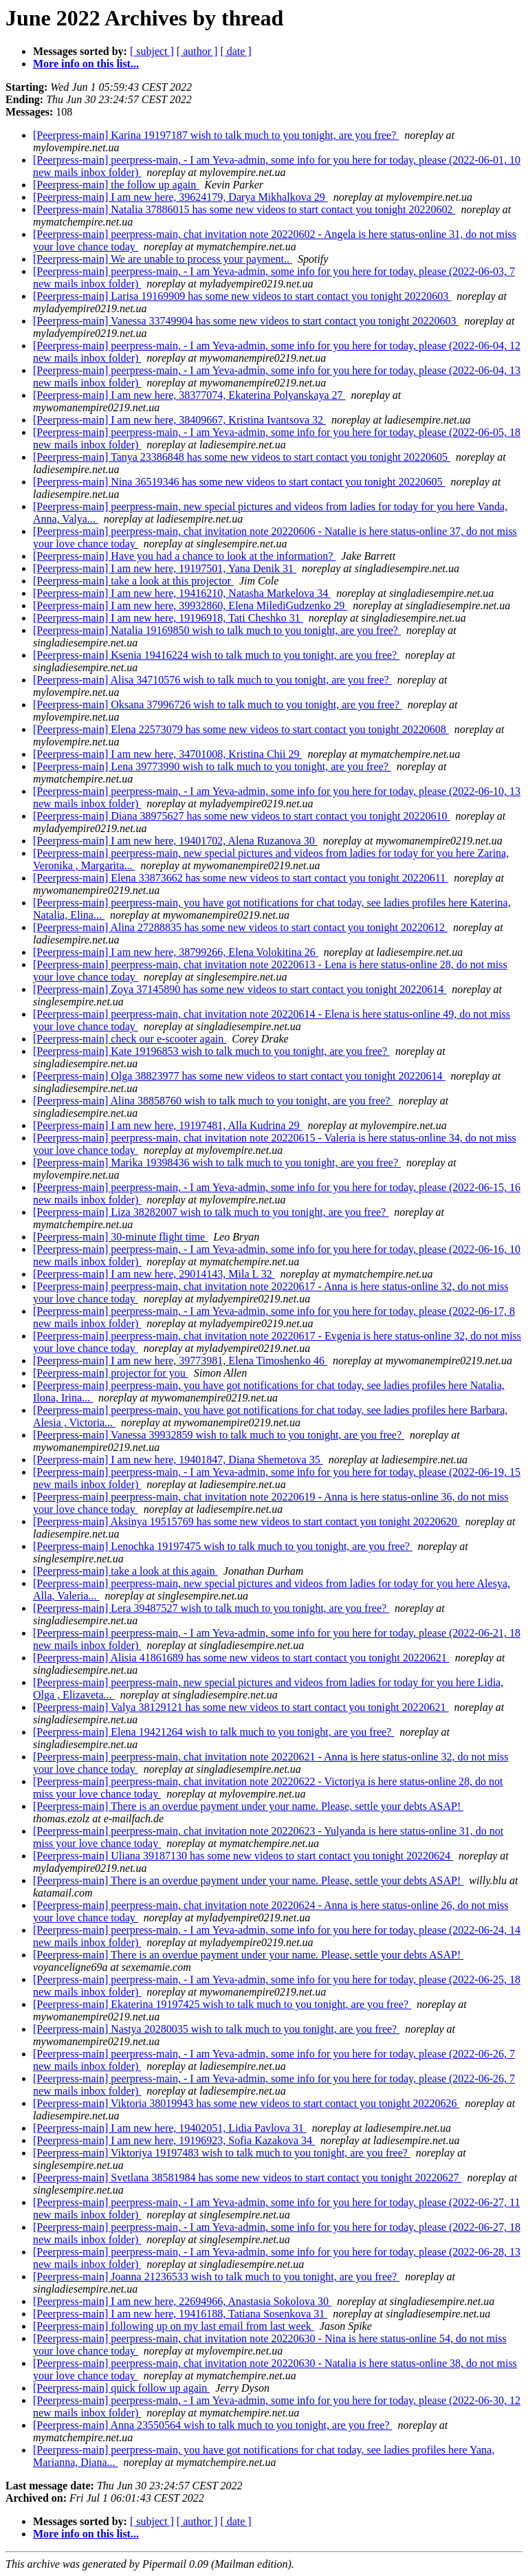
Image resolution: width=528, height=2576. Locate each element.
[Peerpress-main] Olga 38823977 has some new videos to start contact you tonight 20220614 (239, 1076)
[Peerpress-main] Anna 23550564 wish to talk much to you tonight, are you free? (213, 2425)
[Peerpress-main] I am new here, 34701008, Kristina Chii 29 (167, 754)
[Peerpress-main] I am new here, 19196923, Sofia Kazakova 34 (174, 2140)
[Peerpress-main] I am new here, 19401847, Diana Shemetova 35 (178, 1459)
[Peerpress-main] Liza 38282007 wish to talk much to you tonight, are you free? (210, 1212)
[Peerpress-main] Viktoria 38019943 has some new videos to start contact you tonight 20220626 (246, 2103)
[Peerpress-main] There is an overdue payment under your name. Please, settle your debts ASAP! (248, 1806)
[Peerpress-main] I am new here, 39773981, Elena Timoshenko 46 (180, 1360)
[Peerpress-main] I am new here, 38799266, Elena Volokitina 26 (175, 952)
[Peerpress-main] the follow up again (116, 184)
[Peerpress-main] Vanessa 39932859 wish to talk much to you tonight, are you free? (218, 1435)
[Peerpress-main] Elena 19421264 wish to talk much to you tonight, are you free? (213, 1732)
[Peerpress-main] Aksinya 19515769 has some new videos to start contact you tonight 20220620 (246, 1521)
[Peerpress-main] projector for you (110, 1373)
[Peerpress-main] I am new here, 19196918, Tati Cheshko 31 (168, 618)
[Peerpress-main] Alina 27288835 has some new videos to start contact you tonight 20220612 (240, 927)
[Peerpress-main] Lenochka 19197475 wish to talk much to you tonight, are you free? (222, 1546)
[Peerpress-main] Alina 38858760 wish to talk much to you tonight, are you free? (213, 1100)
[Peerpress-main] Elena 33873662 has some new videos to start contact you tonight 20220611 (240, 878)
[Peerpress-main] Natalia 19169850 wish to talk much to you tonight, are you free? (217, 630)
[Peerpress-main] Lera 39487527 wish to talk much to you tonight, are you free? (211, 1608)
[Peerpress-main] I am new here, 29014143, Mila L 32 (154, 1274)
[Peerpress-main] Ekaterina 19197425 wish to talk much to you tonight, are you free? (222, 2004)
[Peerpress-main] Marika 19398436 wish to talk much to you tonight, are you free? (217, 1162)
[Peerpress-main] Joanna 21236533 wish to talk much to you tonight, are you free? (216, 2276)
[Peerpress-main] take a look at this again (125, 1571)
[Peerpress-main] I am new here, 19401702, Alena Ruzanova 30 (175, 841)
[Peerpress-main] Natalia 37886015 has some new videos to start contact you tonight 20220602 (244, 209)
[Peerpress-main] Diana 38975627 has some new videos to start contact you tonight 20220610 (241, 816)
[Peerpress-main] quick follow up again (121, 2388)
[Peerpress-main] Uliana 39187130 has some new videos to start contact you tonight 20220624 (243, 1856)
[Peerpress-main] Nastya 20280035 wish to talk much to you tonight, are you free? (216, 2029)
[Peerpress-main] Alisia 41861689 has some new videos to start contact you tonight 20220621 (241, 1657)
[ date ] (235, 51)
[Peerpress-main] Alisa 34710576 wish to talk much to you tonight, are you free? (212, 680)
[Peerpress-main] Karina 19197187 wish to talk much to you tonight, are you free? (216, 135)
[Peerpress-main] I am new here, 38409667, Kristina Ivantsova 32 (179, 420)
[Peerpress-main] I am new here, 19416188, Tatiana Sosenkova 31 (180, 2314)
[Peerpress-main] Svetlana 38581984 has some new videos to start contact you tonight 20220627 (247, 2177)
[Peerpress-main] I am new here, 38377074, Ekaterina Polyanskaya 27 (189, 395)
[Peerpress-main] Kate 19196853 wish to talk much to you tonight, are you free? (211, 1051)
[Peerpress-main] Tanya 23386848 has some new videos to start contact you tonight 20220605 (241, 457)
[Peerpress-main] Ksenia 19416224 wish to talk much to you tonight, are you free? (216, 655)
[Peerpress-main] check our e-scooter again (129, 1039)
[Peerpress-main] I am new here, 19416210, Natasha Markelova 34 (182, 593)
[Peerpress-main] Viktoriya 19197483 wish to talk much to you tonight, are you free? (221, 2153)
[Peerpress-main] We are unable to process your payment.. (162, 259)
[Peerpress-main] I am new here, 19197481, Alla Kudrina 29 (167, 1125)
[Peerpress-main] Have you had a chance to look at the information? (184, 556)
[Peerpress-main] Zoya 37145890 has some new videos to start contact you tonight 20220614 (239, 989)
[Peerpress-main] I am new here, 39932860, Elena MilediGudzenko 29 (190, 605)
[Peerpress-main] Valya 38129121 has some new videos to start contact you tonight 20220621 (240, 1707)
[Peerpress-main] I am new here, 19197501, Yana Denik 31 (164, 568)
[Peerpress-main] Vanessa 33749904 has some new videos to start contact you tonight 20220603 (246, 321)
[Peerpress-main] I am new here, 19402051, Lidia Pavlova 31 (170, 2128)
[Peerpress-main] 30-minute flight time (120, 1237)
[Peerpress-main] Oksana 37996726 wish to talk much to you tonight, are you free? (217, 704)
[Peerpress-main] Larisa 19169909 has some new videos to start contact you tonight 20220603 (242, 296)
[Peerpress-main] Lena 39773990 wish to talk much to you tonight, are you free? (212, 766)
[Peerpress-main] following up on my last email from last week (173, 2326)
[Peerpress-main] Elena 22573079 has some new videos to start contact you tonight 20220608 (241, 729)
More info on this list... (86, 63)
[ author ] (197, 51)
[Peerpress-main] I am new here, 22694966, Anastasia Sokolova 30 (182, 2301)
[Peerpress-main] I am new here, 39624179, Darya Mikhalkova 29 (180, 197)
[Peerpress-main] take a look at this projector (133, 581)
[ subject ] (152, 51)
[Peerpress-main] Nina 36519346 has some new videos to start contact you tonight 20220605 (239, 482)
